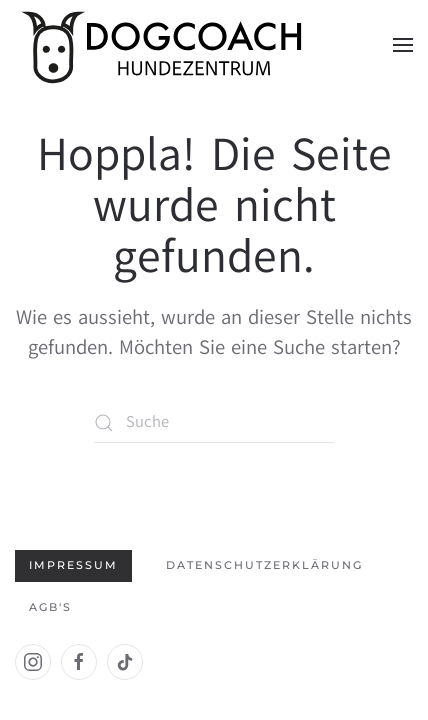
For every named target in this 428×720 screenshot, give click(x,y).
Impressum (73, 565)
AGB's (50, 607)
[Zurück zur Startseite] (165, 45)
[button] (403, 45)
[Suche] (214, 423)
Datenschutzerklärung (264, 565)
